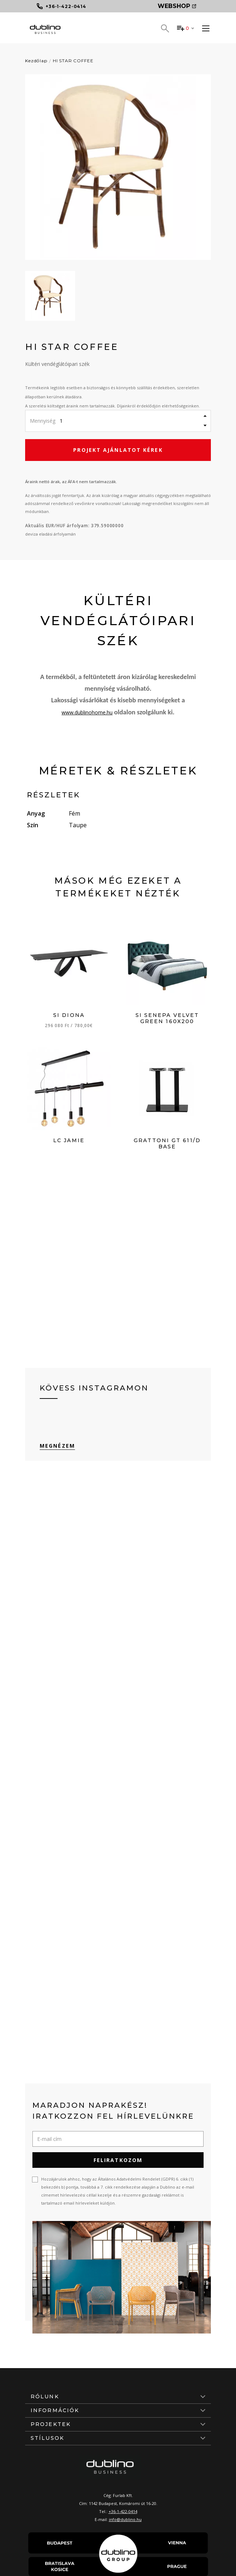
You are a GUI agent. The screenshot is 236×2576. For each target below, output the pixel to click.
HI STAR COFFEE (73, 60)
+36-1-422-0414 (123, 2511)
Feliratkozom (118, 2160)
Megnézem (57, 1445)
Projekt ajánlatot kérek (117, 449)
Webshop (177, 6)
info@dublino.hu (125, 2519)
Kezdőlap (36, 60)
